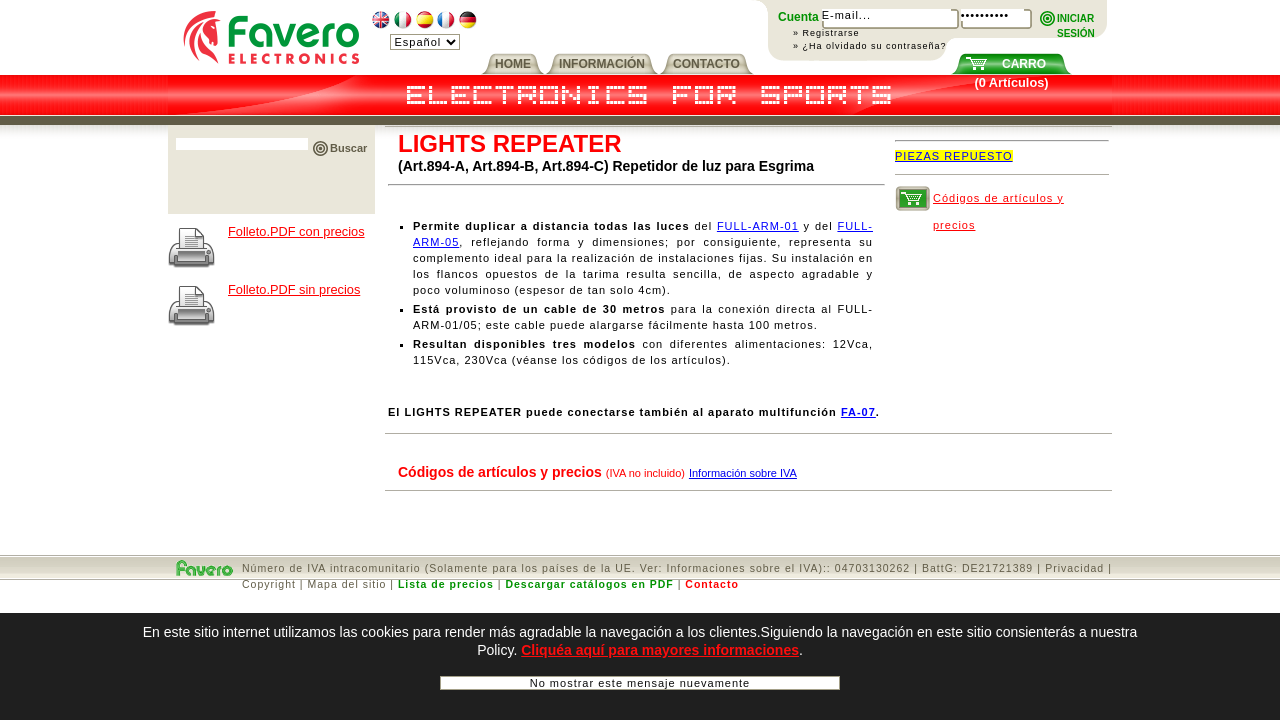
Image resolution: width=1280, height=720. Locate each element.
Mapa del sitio (347, 584)
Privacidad (1074, 568)
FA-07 (858, 412)
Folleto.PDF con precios (296, 231)
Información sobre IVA (743, 473)
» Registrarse (826, 33)
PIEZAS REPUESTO (954, 156)
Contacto (712, 584)
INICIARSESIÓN (1076, 19)
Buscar (348, 148)
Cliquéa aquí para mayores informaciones (660, 650)
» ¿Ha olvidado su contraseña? (870, 46)
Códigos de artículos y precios (998, 202)
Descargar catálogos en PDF (589, 584)
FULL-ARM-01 (758, 226)
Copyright (269, 584)
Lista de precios (446, 584)
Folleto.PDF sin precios (294, 289)
